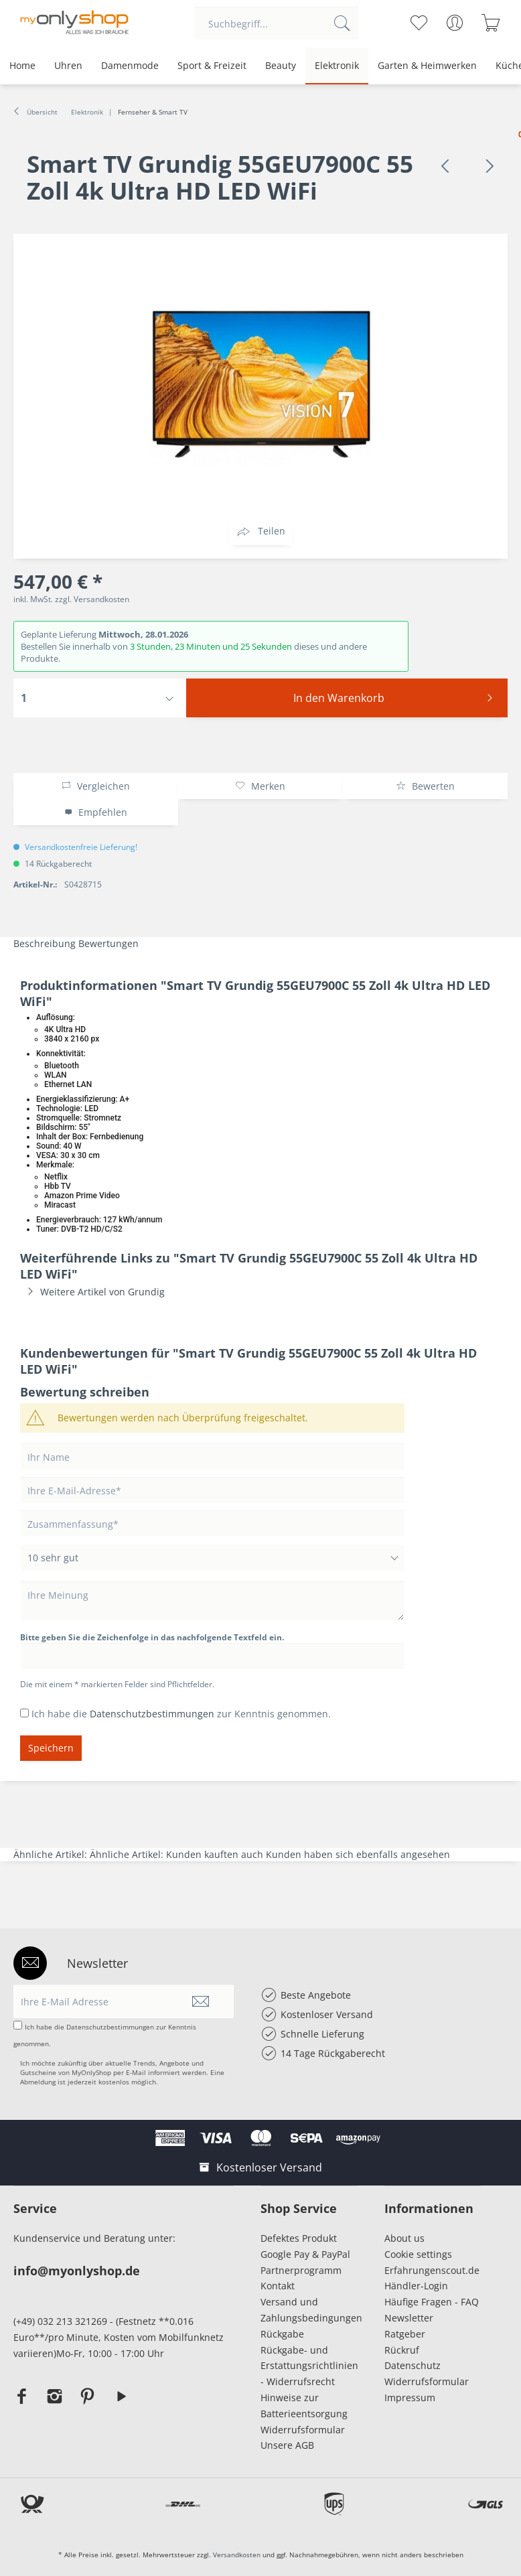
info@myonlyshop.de (76, 2271)
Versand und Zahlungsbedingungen (309, 2309)
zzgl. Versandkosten (92, 599)
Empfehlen (95, 812)
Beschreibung (44, 943)
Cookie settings (418, 2254)
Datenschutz (412, 2365)
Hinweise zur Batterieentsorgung (304, 2405)
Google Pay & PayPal (305, 2254)
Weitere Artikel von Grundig (92, 1291)
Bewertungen (108, 943)
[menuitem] (276, 23)
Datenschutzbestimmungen (152, 1713)
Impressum (412, 2397)
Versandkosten (236, 2554)
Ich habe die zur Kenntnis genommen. (181, 1713)
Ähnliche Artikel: (51, 1854)
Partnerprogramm (301, 2270)
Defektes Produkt (298, 2238)
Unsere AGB (287, 2445)
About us (404, 2238)
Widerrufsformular (302, 2429)
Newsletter (408, 2317)
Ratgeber (404, 2334)
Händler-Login (416, 2285)
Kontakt (277, 2285)
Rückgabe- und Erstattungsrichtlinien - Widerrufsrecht (309, 2366)
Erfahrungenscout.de (431, 2270)
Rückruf (401, 2350)
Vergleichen (95, 786)
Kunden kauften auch (214, 1854)
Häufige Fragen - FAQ (431, 2301)
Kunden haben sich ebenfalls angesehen (358, 1854)
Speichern (51, 1747)
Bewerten (425, 786)
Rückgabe (282, 2334)
